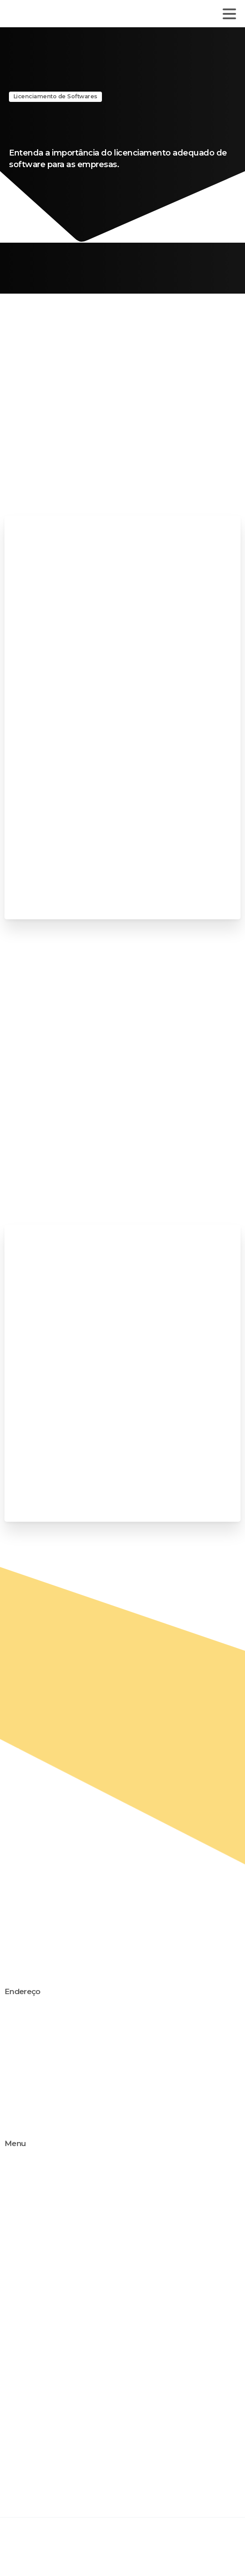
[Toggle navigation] (229, 13)
